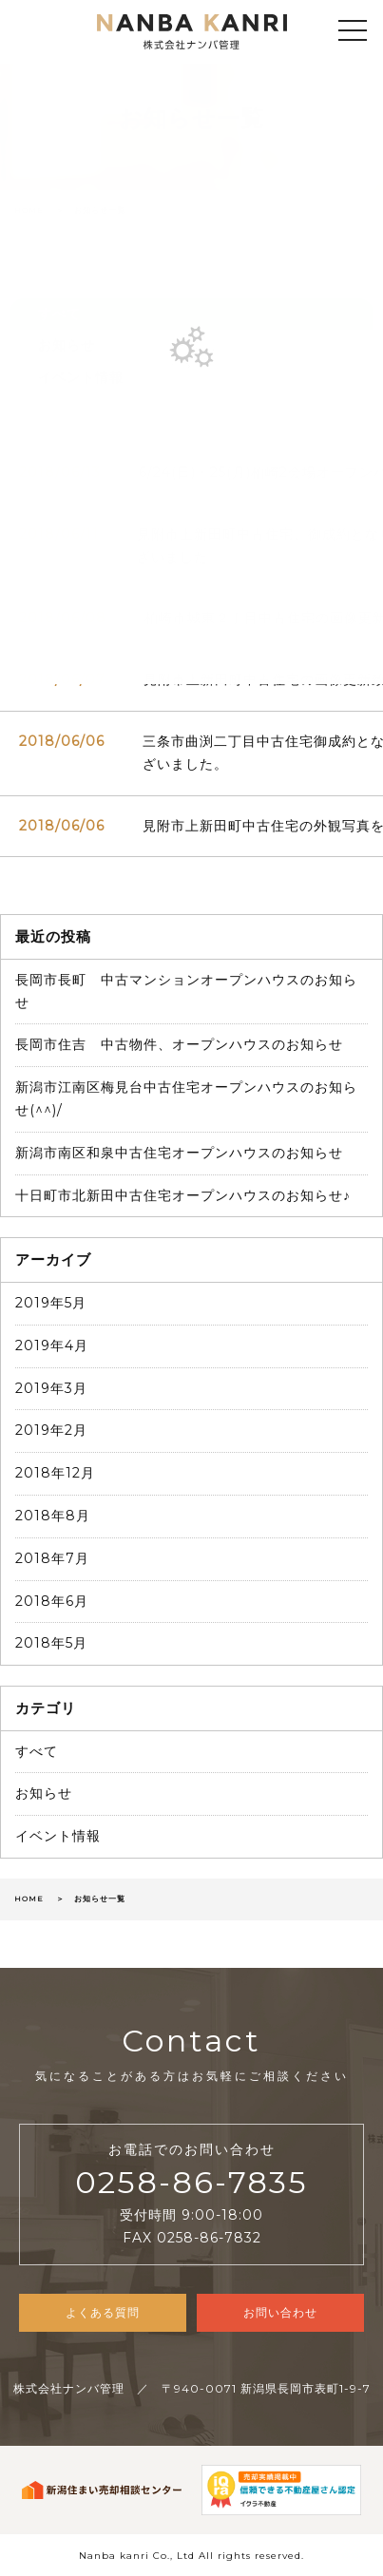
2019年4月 (51, 1345)
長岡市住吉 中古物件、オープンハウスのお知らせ (179, 1044)
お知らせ (43, 1793)
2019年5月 (50, 1302)
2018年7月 (52, 1558)
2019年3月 (51, 1388)
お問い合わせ (280, 2312)
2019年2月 (51, 1430)
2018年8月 (52, 1515)
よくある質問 (103, 2312)
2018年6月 (51, 1601)
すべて (36, 1751)
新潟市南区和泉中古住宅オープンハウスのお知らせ (179, 1152)
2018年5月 (51, 1642)
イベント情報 (58, 1835)
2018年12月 (55, 1472)
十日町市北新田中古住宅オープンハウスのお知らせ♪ (183, 1195)
